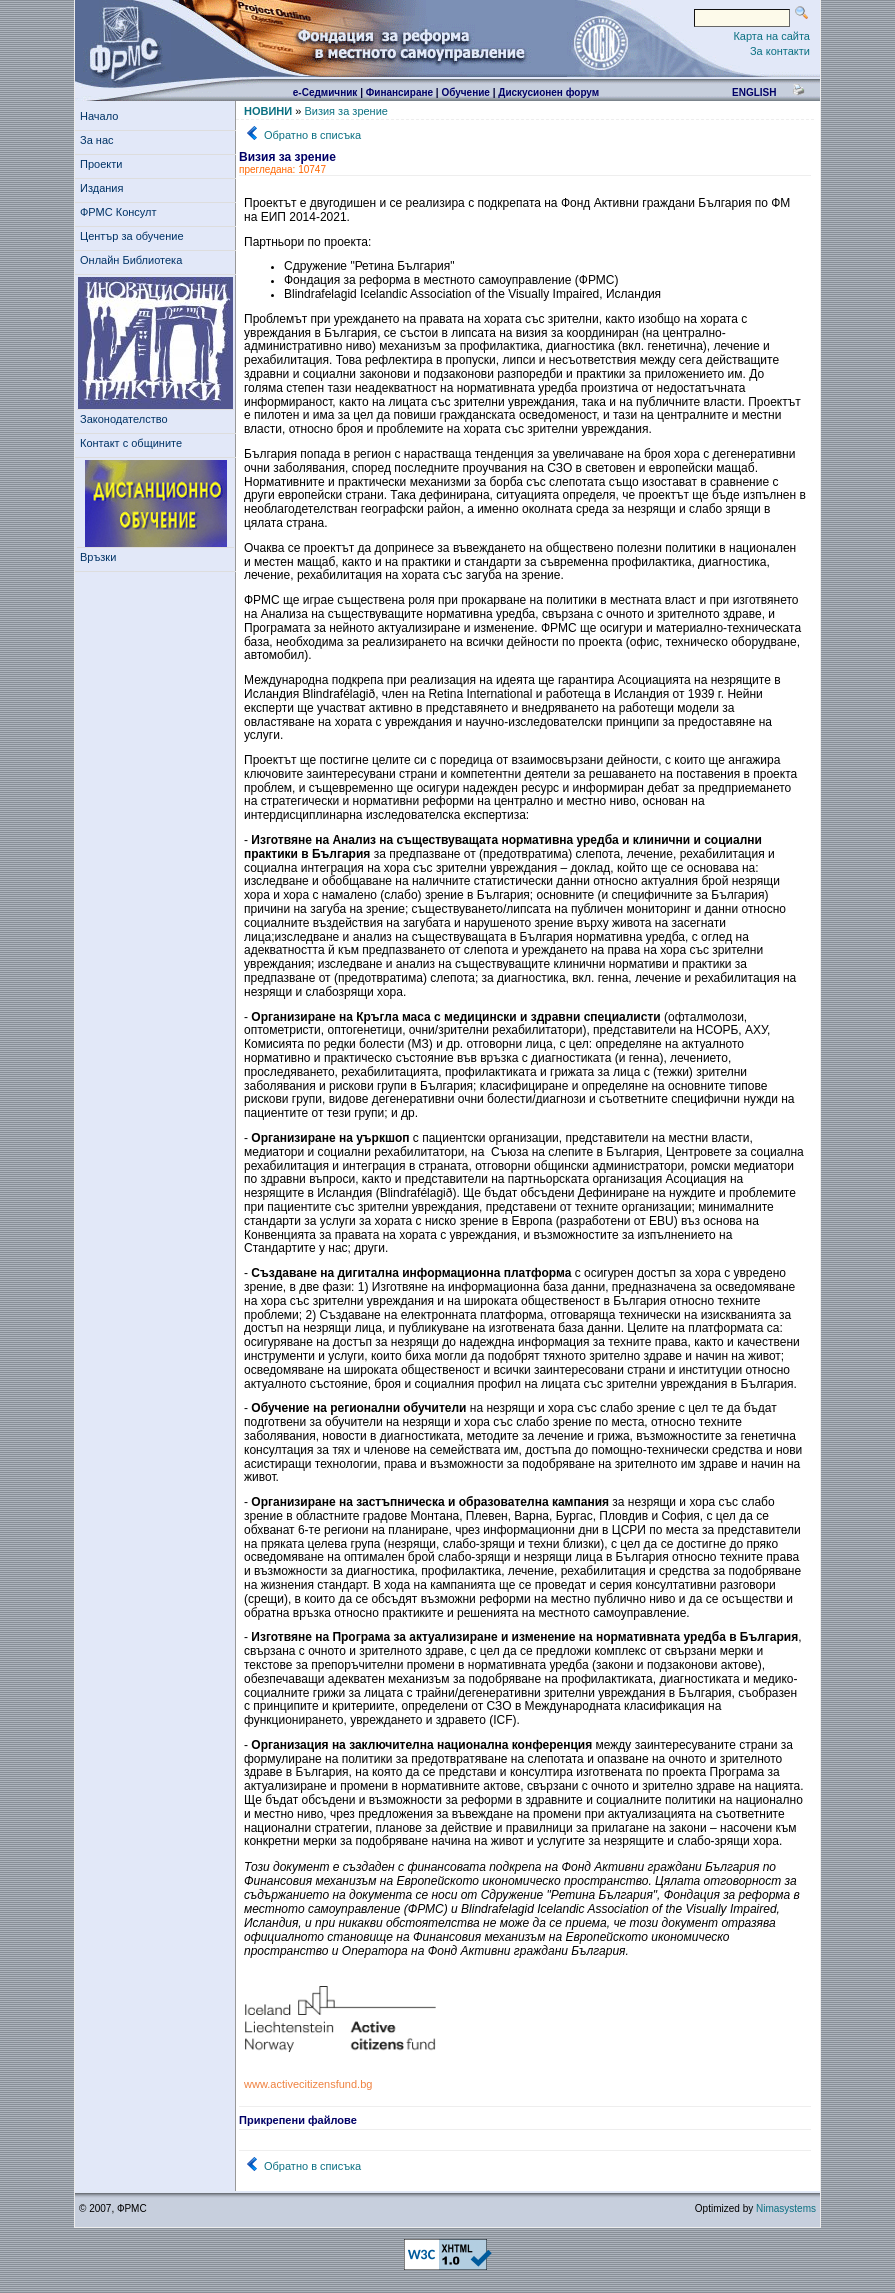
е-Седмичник (325, 92)
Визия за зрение (346, 111)
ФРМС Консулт (121, 212)
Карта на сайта (771, 36)
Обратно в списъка (312, 135)
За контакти (780, 51)
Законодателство (124, 419)
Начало (99, 116)
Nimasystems (786, 2208)
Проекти (104, 164)
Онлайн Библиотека (131, 260)
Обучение (465, 92)
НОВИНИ (268, 111)
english (754, 92)
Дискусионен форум (548, 92)
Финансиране (399, 92)
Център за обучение (135, 236)
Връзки (101, 557)
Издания (105, 188)
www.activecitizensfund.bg (308, 2084)
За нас (100, 140)
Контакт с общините (131, 443)
